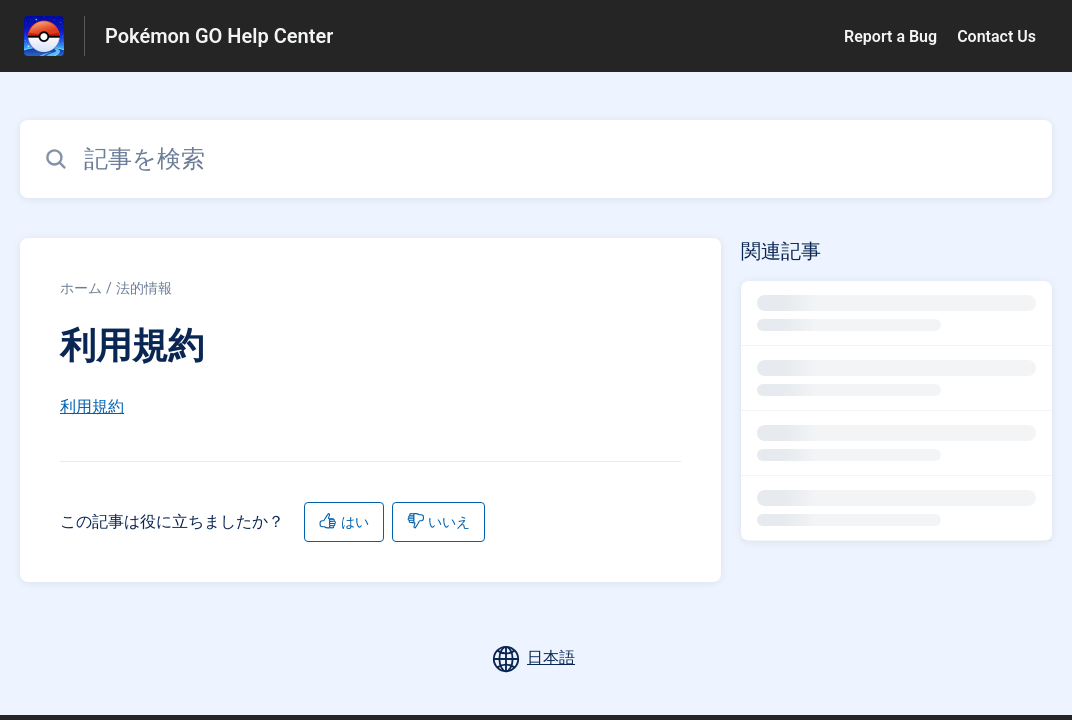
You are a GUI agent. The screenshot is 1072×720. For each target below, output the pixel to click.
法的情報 (144, 288)
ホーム (81, 288)
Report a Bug (890, 36)
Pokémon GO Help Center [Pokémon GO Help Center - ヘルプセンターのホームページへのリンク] (219, 36)
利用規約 (92, 406)
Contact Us (996, 36)
